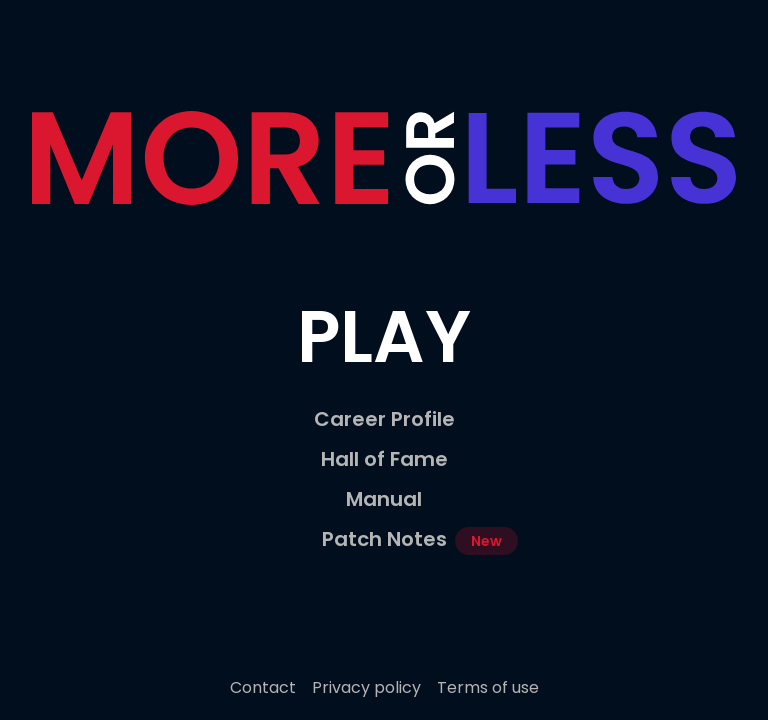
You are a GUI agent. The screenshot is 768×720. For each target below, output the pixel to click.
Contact (263, 687)
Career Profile (384, 419)
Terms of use (488, 687)
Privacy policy (366, 687)
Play (384, 336)
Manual (384, 499)
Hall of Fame (384, 459)
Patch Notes (384, 539)
